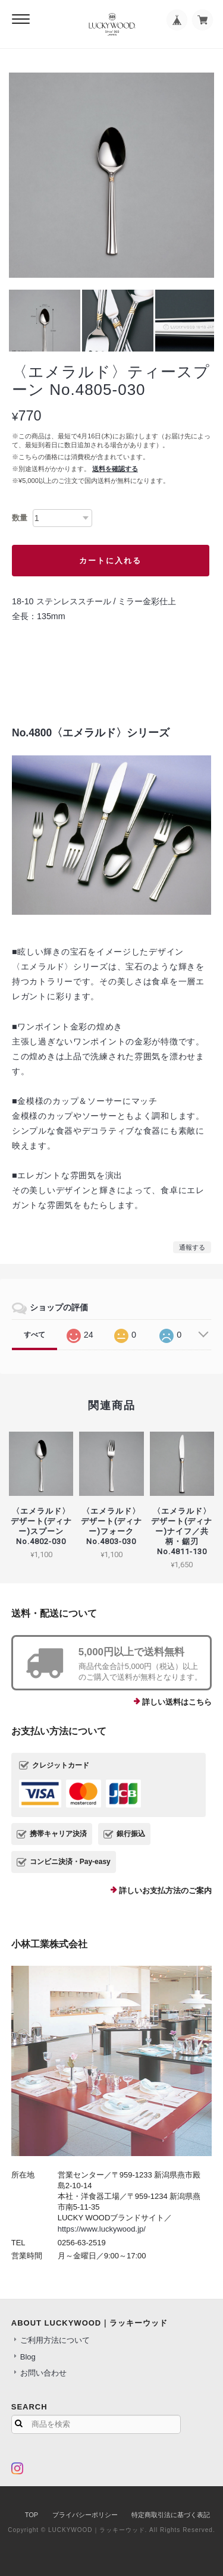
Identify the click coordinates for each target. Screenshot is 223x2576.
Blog (28, 2356)
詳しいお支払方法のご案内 (165, 1890)
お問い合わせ (43, 2372)
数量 (19, 517)
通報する (192, 1247)
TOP (31, 2514)
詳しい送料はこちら (177, 1702)
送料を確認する (115, 468)
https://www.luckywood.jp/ (102, 2228)
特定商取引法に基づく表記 (170, 2514)
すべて (34, 1335)
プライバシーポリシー (85, 2514)
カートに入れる (110, 560)
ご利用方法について (55, 2340)
